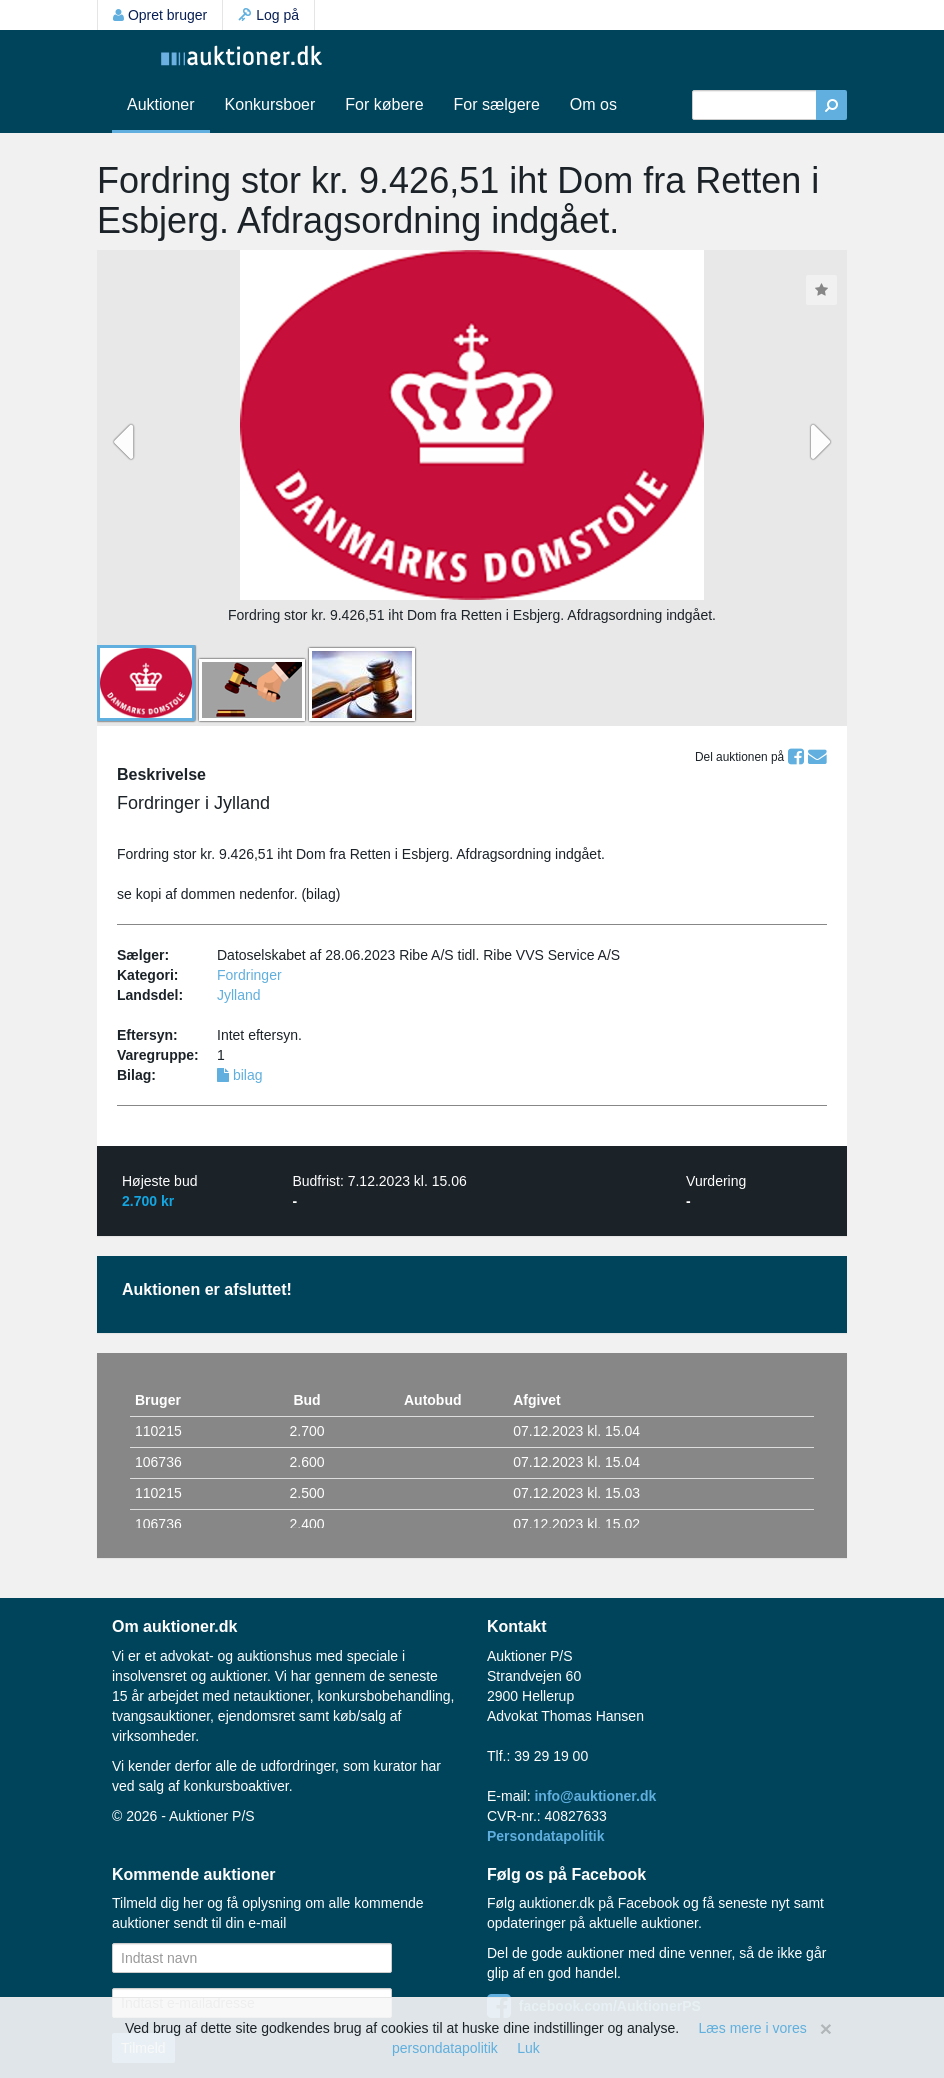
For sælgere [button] (497, 104)
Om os (593, 104)
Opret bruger (160, 15)
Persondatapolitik (545, 1836)
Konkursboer (270, 104)
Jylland (239, 995)
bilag (239, 1075)
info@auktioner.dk (595, 1796)
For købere (384, 104)
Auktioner (161, 104)
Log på (268, 15)
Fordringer (249, 975)
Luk (528, 2048)
